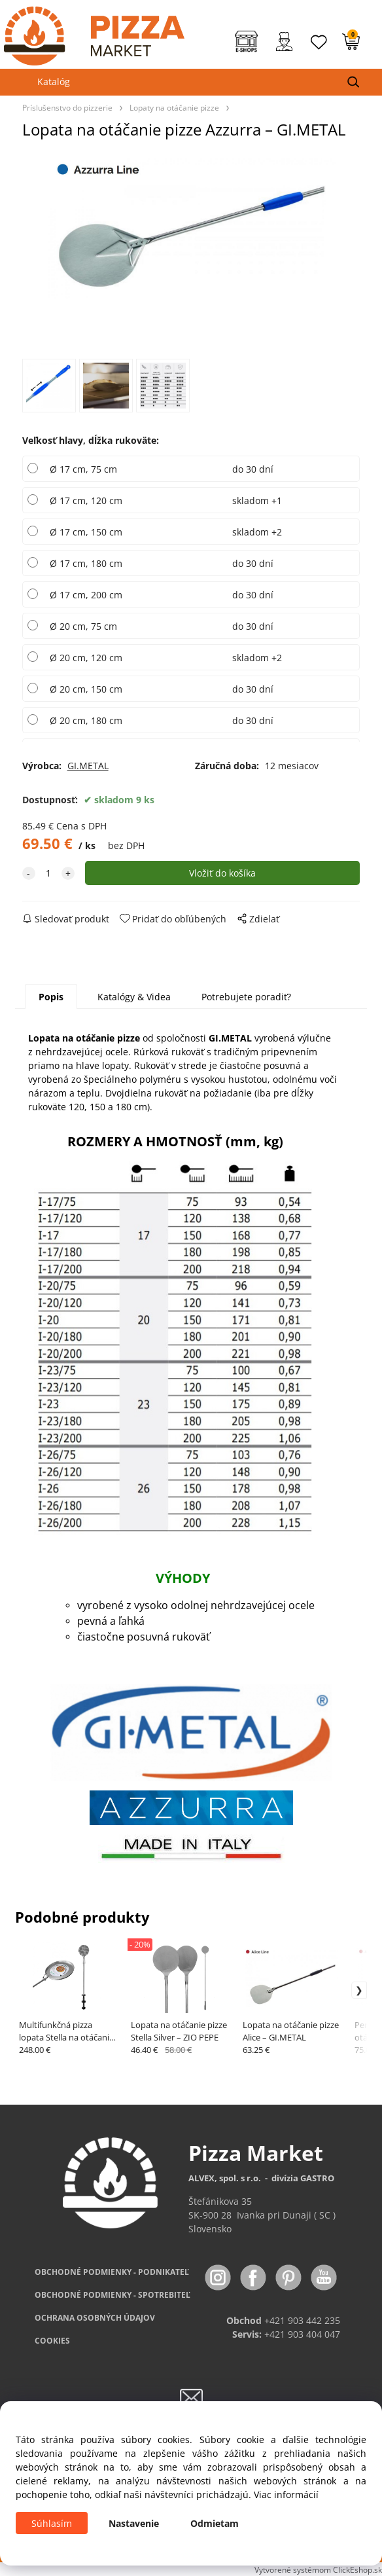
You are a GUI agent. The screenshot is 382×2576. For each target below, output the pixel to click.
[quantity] (48, 873)
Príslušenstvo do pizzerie (67, 107)
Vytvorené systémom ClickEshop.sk (318, 2569)
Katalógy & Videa (134, 996)
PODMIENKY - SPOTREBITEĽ (112, 2294)
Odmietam (214, 2523)
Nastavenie (134, 2523)
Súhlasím (51, 2523)
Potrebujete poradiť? (246, 996)
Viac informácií (286, 2494)
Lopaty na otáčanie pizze (174, 107)
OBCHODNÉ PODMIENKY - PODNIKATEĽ (112, 2271)
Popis (51, 996)
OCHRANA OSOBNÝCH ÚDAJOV (95, 2317)
